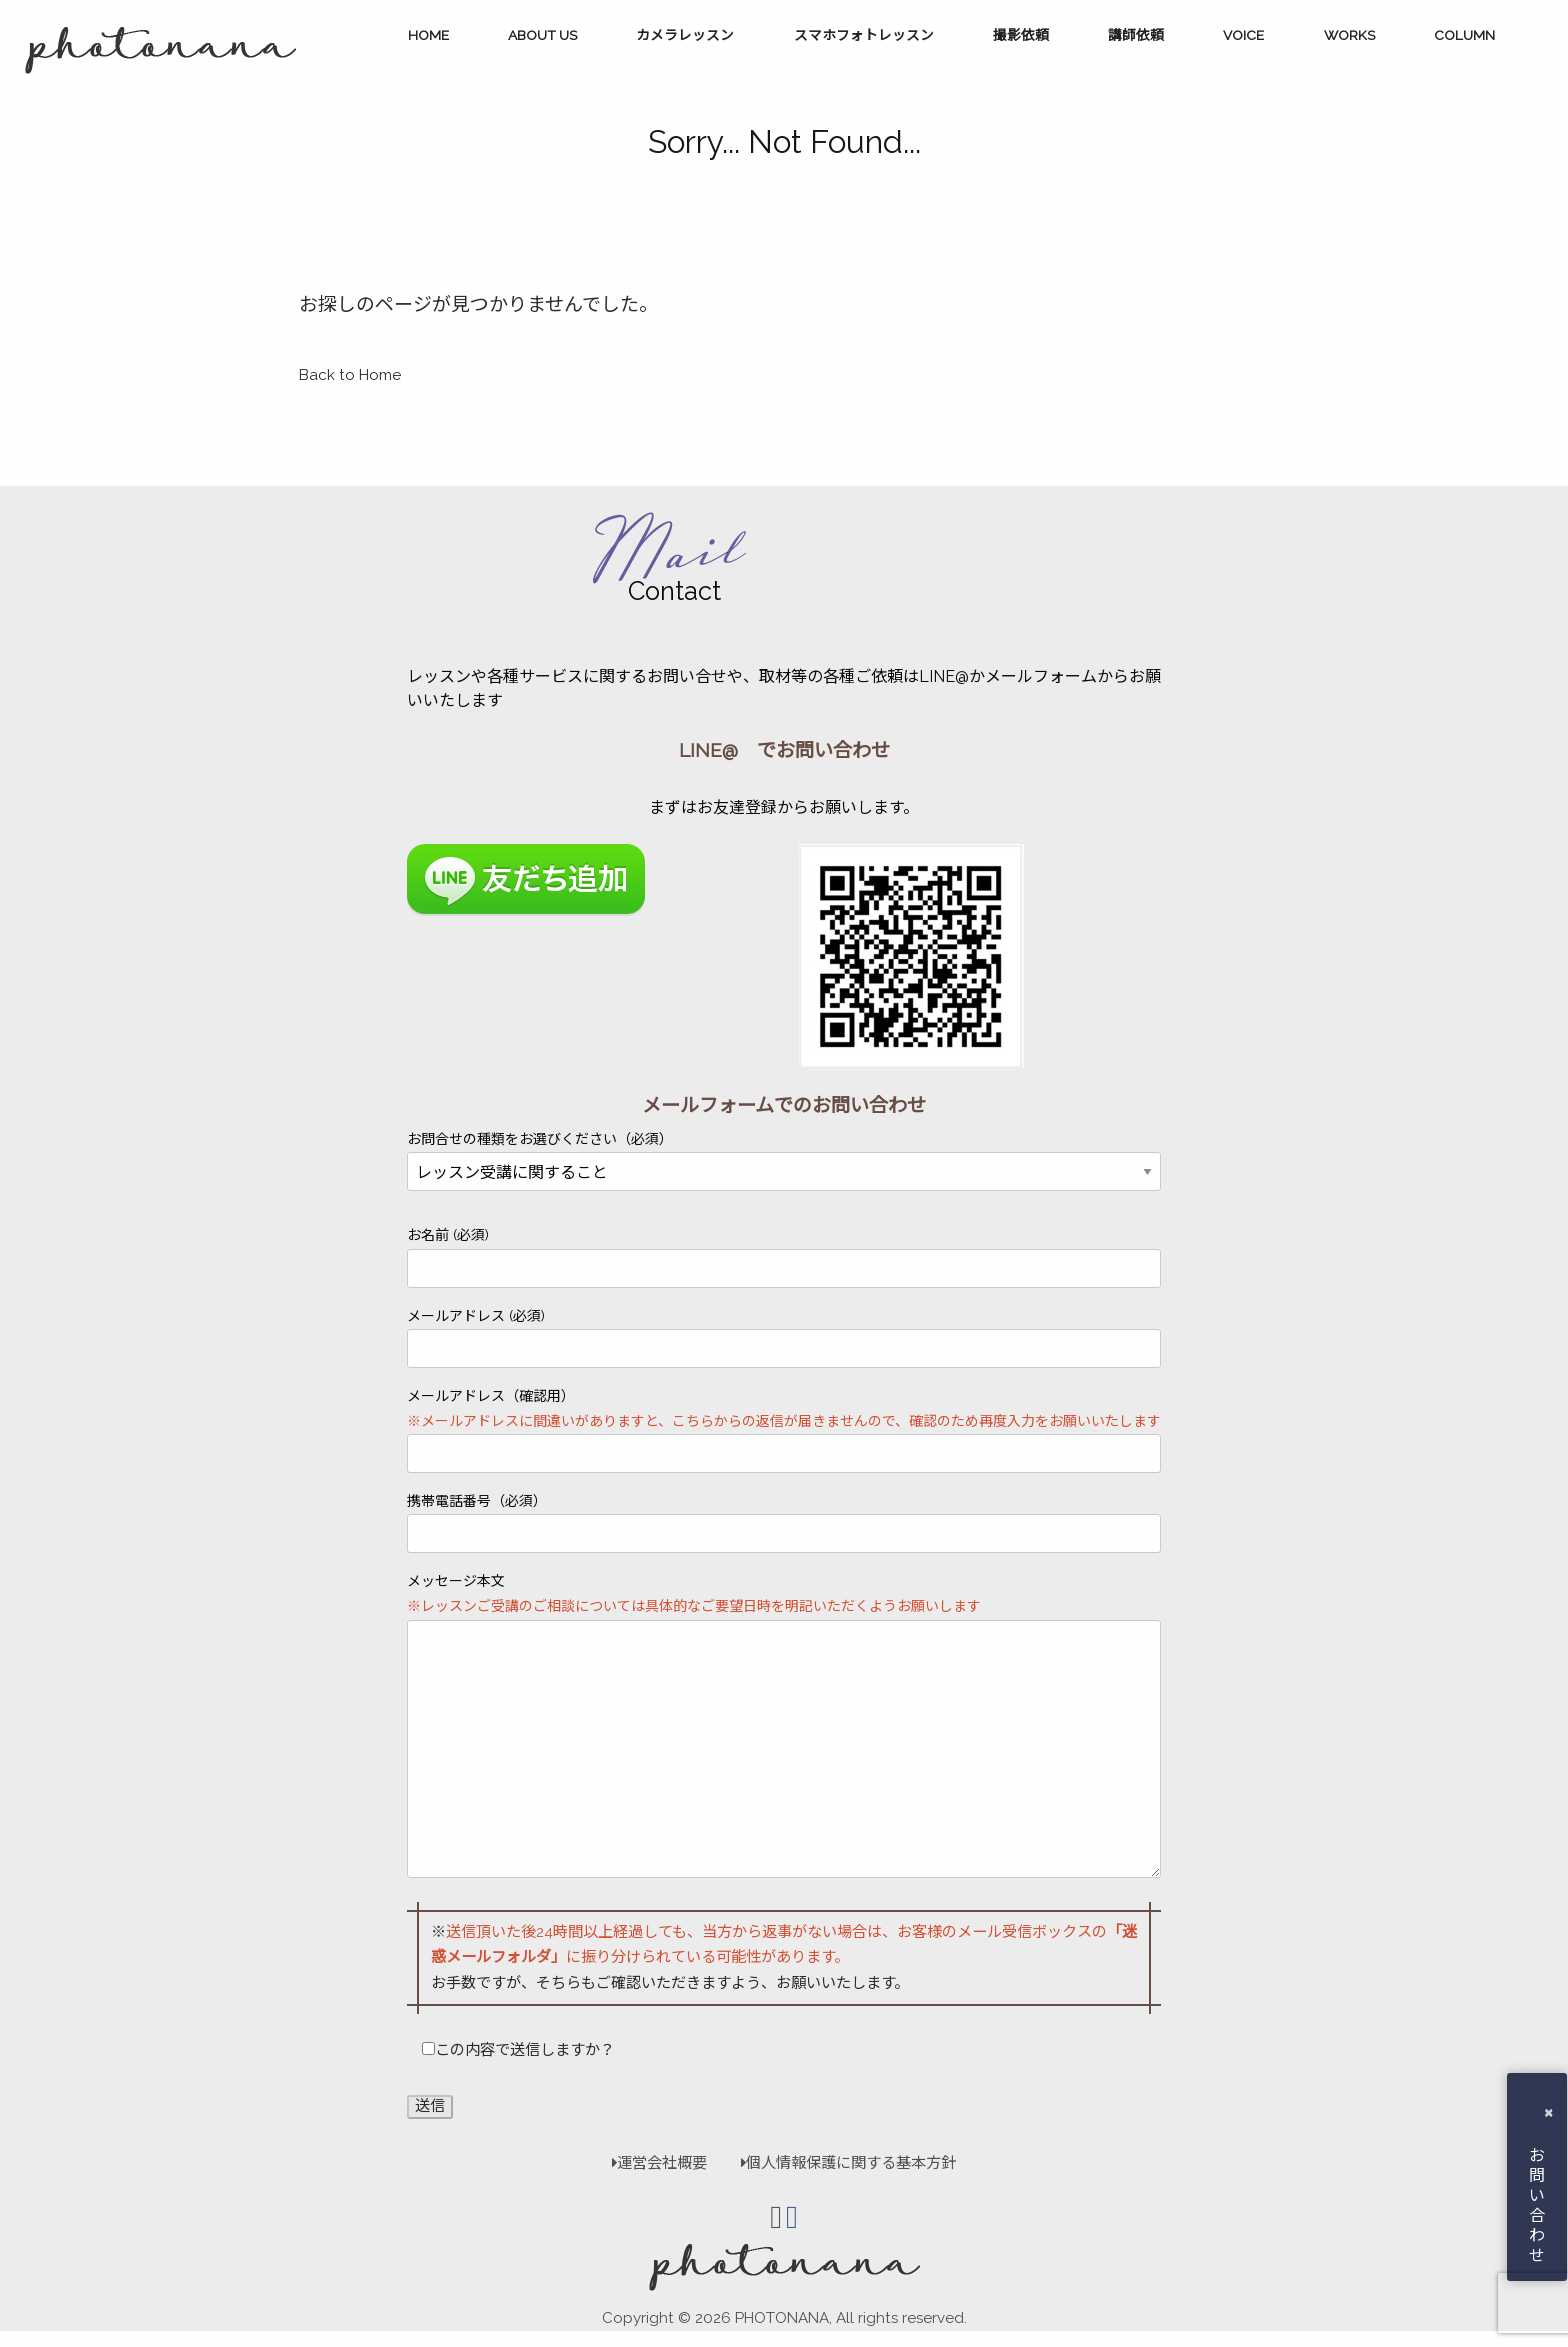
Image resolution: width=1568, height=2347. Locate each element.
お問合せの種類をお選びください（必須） (784, 1156)
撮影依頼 (1021, 35)
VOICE (1243, 35)
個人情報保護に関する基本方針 (839, 2163)
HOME (428, 35)
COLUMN (1464, 35)
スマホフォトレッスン (864, 35)
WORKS (1349, 35)
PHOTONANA (782, 2318)
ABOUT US (542, 35)
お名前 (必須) (784, 1257)
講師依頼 (1136, 35)
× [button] (1548, 2111)
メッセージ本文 (784, 1725)
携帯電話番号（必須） (784, 1523)
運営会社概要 (659, 2163)
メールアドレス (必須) (784, 1338)
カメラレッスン (685, 35)
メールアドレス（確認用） (784, 1430)
